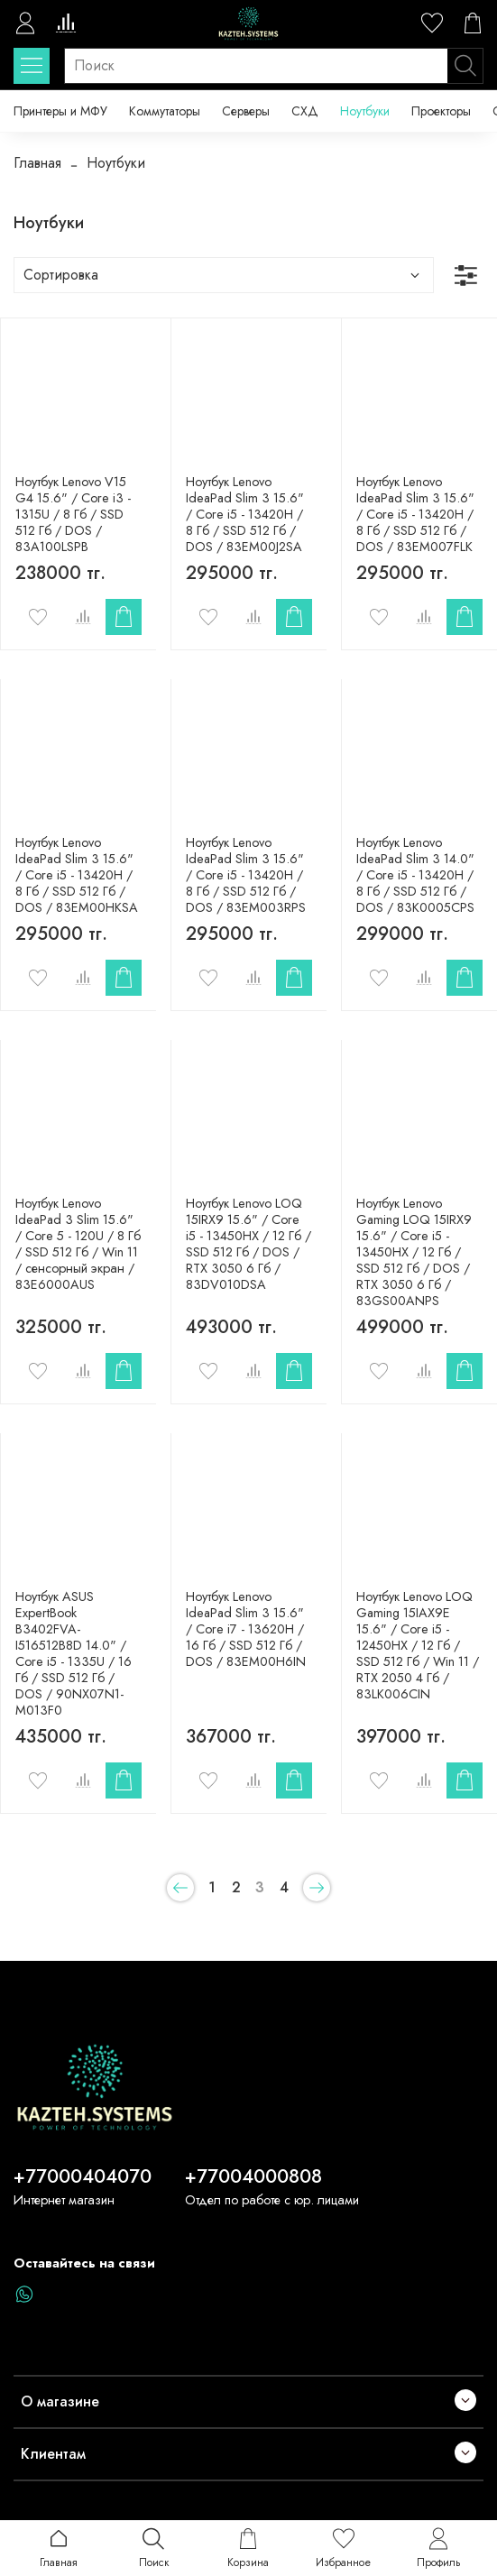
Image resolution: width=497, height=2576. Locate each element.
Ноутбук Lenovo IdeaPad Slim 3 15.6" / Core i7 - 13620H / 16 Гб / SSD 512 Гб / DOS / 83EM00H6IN (246, 1628)
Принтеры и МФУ (60, 111)
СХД (304, 111)
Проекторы (441, 111)
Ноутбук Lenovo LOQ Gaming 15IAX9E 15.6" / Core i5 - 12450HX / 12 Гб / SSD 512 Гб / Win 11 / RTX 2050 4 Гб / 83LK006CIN (417, 1645)
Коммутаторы (164, 111)
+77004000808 (253, 2176)
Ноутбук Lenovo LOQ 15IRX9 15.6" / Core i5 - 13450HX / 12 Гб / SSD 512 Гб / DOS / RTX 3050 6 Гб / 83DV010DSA (248, 1243)
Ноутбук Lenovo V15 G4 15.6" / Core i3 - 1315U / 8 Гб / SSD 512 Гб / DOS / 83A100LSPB (73, 514)
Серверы (246, 111)
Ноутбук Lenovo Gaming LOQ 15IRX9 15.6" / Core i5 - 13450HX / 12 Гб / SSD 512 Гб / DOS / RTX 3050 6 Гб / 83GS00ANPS (414, 1252)
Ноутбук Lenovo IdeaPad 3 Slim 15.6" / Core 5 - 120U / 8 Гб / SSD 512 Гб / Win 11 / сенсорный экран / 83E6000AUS (78, 1243)
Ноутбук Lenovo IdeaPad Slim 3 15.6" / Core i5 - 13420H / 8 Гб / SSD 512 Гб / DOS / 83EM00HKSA (76, 874)
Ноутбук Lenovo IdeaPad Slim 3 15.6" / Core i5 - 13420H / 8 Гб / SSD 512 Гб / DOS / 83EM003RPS (246, 874)
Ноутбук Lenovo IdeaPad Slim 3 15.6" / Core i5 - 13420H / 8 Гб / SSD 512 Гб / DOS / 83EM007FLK (415, 514)
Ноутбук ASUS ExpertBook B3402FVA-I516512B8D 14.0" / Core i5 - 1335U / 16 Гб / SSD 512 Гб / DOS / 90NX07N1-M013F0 (73, 1653)
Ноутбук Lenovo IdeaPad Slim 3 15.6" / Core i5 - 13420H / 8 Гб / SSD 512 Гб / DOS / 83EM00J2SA (245, 514)
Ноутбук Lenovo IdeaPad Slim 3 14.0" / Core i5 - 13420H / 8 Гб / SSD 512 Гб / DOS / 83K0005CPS (415, 874)
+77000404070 (83, 2176)
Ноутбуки (365, 111)
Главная (37, 162)
